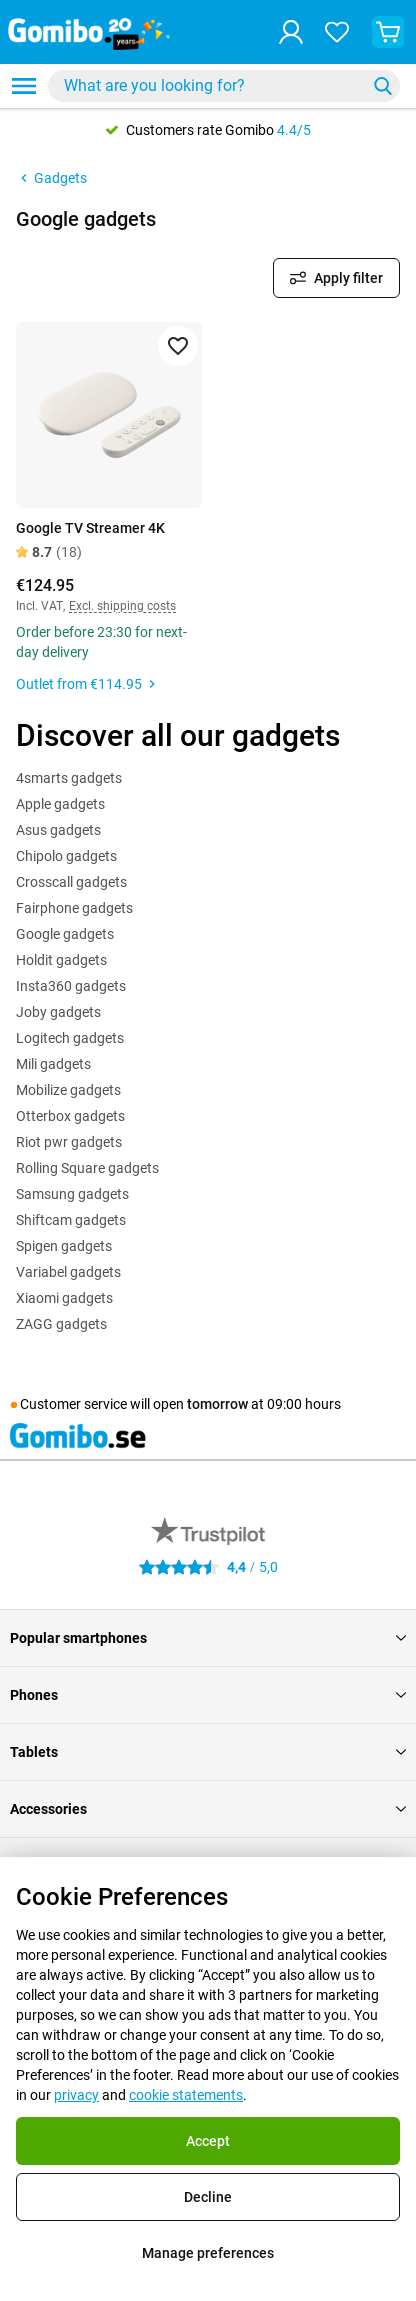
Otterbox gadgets (70, 1116)
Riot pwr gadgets (69, 1142)
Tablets (208, 1752)
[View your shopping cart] (388, 32)
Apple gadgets (60, 804)
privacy (76, 2095)
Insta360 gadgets (71, 986)
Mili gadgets (53, 1064)
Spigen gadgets (64, 1246)
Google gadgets (65, 934)
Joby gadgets (58, 1012)
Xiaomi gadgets (64, 1298)
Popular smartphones (208, 1638)
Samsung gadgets (72, 1194)
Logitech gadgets (70, 1038)
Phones (208, 1695)
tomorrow (217, 1404)
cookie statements (186, 2095)
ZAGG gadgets (61, 1324)
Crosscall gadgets (71, 882)
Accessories (208, 1809)
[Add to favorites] (178, 346)
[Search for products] (211, 86)
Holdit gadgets (61, 960)
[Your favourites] (337, 32)
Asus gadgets (58, 830)
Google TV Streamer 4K (90, 528)
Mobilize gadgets (68, 1090)
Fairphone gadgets (74, 908)
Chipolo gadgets (66, 856)
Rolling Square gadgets (87, 1168)
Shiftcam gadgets (71, 1220)
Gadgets (51, 178)
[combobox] (224, 86)
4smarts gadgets (69, 778)
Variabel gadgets (68, 1272)
